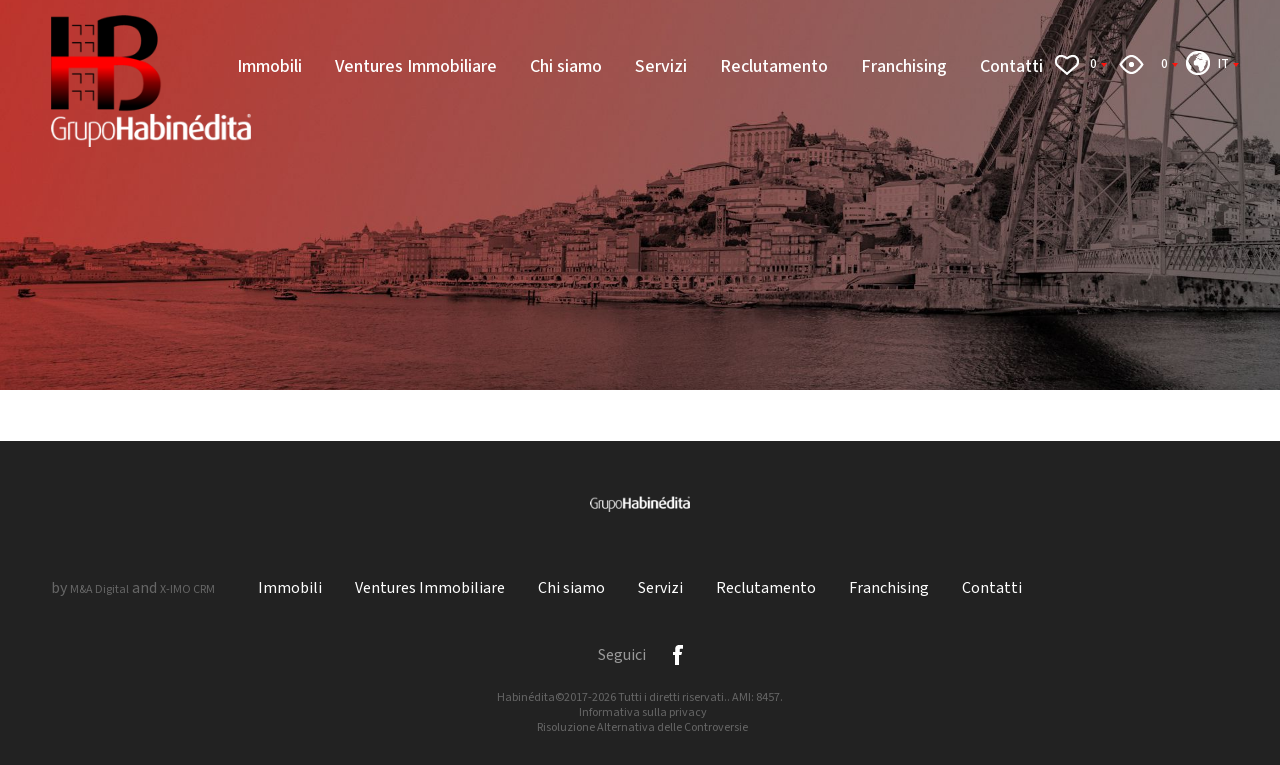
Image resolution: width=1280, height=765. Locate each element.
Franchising (904, 66)
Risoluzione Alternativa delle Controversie (642, 727)
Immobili (269, 66)
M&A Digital (99, 589)
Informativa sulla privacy (643, 712)
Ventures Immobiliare (416, 66)
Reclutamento (774, 66)
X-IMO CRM (187, 589)
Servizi (661, 66)
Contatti (1011, 66)
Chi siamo (566, 66)
